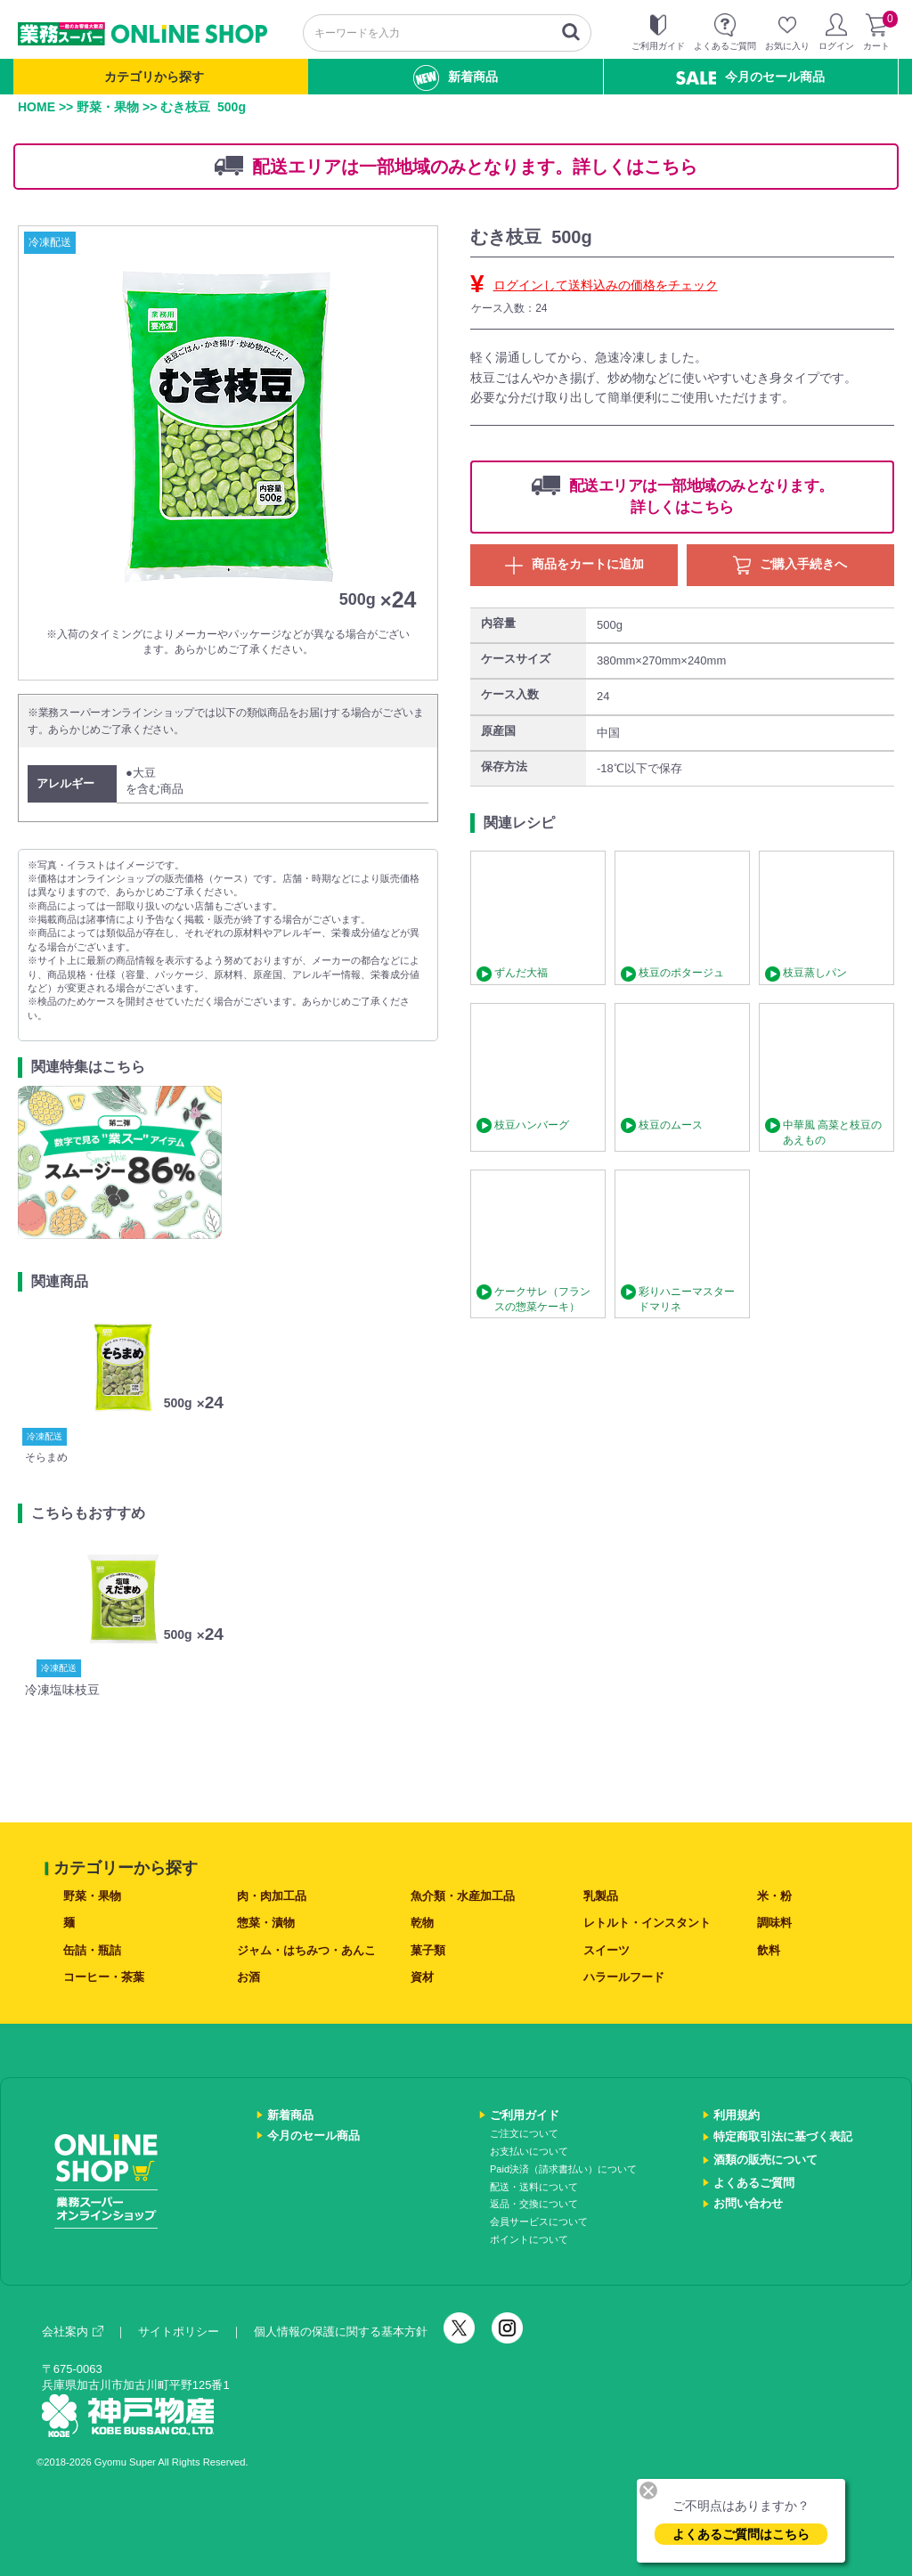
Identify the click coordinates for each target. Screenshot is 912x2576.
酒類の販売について (765, 2159)
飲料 (768, 1950)
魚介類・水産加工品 (463, 1896)
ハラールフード (623, 1977)
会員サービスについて (539, 2221)
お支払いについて (529, 2151)
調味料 (774, 1922)
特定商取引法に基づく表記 (782, 2136)
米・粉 (774, 1896)
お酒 (248, 1977)
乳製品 (600, 1896)
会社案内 (72, 2331)
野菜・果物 (108, 107)
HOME (36, 107)
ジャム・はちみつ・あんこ (306, 1950)
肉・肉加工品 (271, 1896)
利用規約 (736, 2115)
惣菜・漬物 (266, 1922)
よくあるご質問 (753, 2182)
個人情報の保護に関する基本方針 (341, 2331)
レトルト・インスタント (647, 1922)
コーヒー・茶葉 (103, 1977)
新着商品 (455, 78)
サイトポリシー (178, 2331)
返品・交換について (534, 2203)
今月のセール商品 (750, 77)
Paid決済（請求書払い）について (563, 2169)
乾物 (422, 1922)
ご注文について (524, 2133)
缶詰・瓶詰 (92, 1950)
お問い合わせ (748, 2203)
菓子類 (428, 1950)
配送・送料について (534, 2186)
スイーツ (606, 1950)
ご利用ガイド (524, 2115)
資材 (422, 1977)
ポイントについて (529, 2239)
